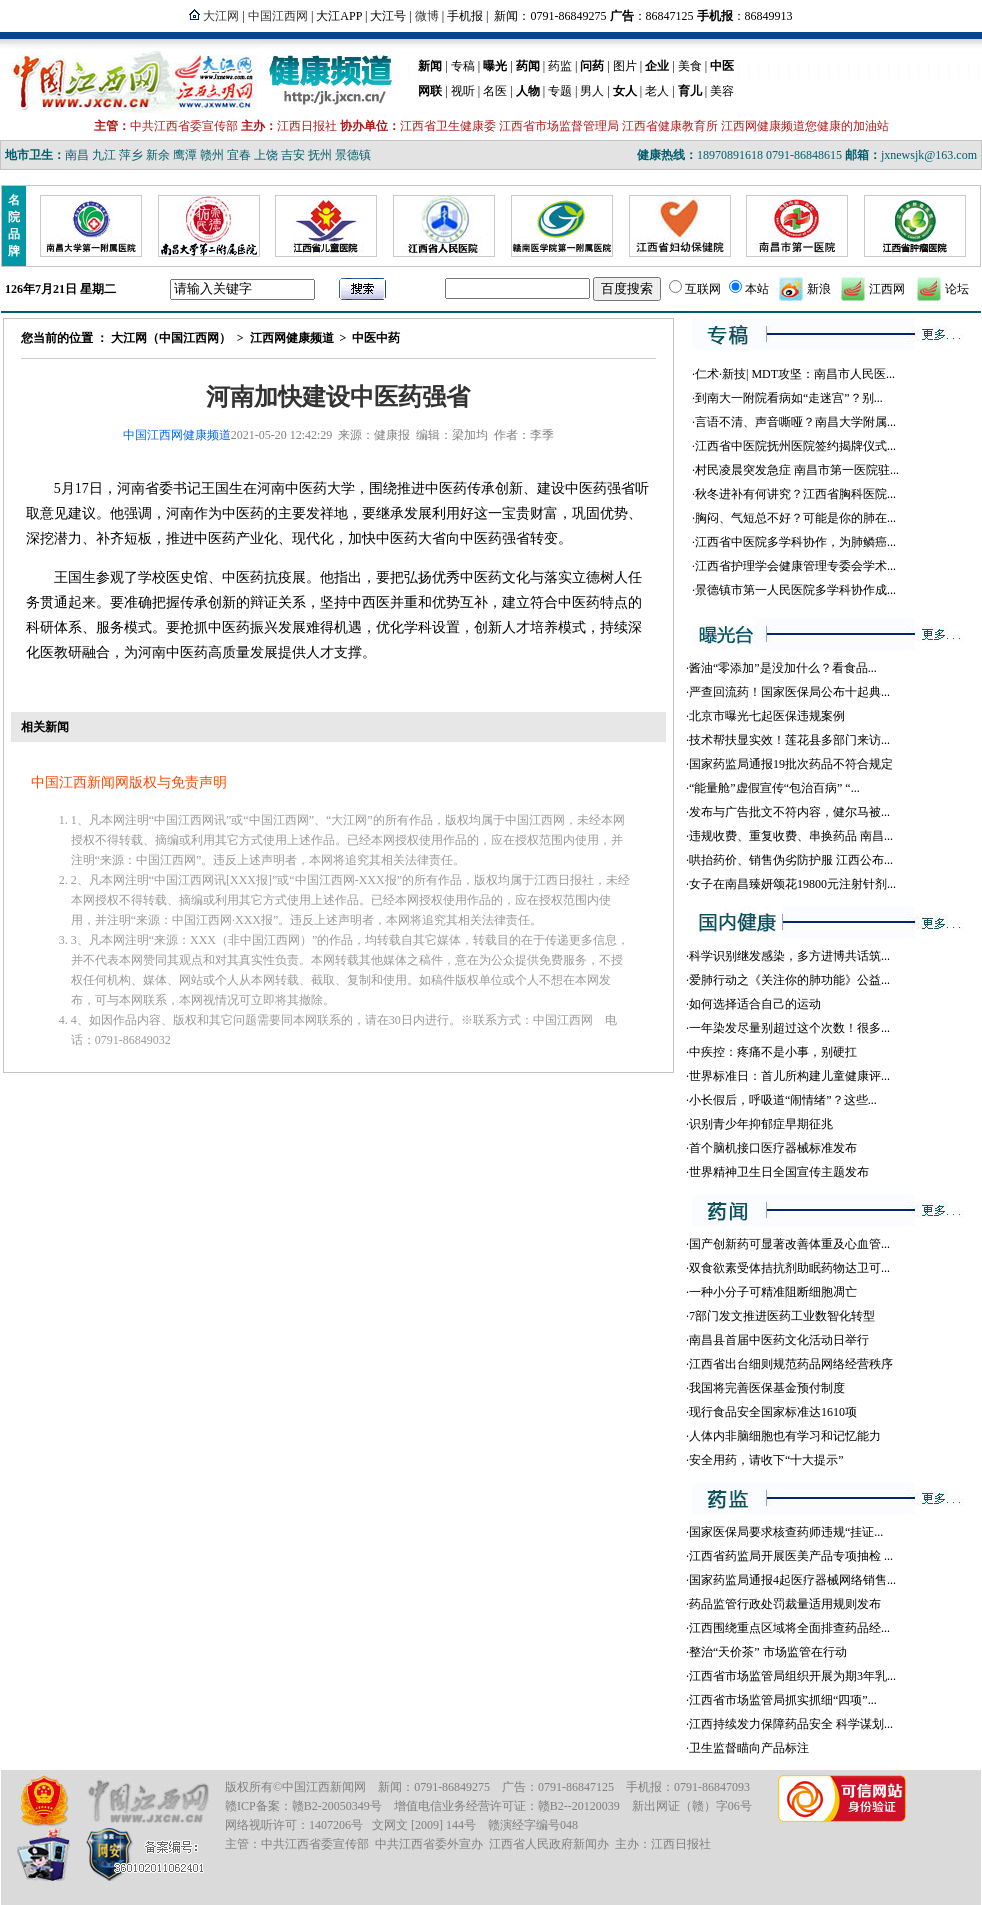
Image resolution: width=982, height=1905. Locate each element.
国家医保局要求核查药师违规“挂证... (786, 1532)
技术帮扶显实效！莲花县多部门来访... (789, 740)
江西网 (887, 289)
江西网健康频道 (292, 338)
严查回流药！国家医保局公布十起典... (789, 692)
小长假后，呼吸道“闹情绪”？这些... (783, 1100)
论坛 (957, 289)
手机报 (465, 16)
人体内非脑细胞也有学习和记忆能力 (785, 1436)
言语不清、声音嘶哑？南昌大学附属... (795, 422)
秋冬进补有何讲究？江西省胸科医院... (795, 494)
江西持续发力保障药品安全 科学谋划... (791, 1724)
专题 (560, 91)
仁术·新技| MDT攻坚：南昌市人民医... (795, 374)
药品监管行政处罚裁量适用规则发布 (785, 1604)
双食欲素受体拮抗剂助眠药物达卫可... (789, 1268)
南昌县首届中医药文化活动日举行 (779, 1340)
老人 (657, 91)
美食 (690, 66)
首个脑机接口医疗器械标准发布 (773, 1148)
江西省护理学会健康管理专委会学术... (795, 566)
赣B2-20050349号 (337, 1806)
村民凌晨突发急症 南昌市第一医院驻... (797, 470)
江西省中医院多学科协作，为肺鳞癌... (795, 542)
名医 (495, 91)
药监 (560, 66)
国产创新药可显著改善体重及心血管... (789, 1244)
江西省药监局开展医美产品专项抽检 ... (791, 1556)
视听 (463, 91)
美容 (722, 91)
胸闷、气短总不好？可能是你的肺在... (795, 518)
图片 (625, 66)
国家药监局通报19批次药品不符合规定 (791, 764)
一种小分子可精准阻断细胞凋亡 (773, 1292)
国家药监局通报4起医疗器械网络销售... (792, 1580)
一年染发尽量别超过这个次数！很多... (789, 1028)
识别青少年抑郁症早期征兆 (761, 1124)
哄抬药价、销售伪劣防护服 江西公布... (791, 860)
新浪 (819, 289)
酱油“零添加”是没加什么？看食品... (783, 668)
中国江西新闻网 (324, 1787)
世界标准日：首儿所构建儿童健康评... (789, 1076)
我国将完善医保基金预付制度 (767, 1388)
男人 (592, 91)
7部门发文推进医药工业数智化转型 (782, 1316)
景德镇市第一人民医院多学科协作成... (795, 590)
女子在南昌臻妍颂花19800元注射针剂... (792, 884)
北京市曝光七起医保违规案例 (767, 716)
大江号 (388, 16)
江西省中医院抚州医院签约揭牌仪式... (795, 446)
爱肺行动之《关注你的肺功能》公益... (789, 980)
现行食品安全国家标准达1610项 (773, 1412)
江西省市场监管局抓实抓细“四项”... (783, 1700)
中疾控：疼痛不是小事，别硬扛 (773, 1052)
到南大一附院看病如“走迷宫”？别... (789, 398)
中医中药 (376, 338)
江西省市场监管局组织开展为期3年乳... (792, 1676)
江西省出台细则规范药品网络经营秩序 (791, 1364)
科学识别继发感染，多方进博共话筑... (789, 956)
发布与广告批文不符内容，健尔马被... (789, 812)
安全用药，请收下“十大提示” (766, 1460)
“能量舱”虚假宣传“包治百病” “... (774, 788)
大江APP (339, 16)
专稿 (463, 66)
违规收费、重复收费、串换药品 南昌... (791, 836)
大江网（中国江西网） (171, 338)
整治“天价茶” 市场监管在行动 (768, 1652)
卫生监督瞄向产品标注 (749, 1748)
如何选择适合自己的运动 (755, 1004)
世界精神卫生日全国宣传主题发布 (779, 1172)
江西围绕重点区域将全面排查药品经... (789, 1628)
